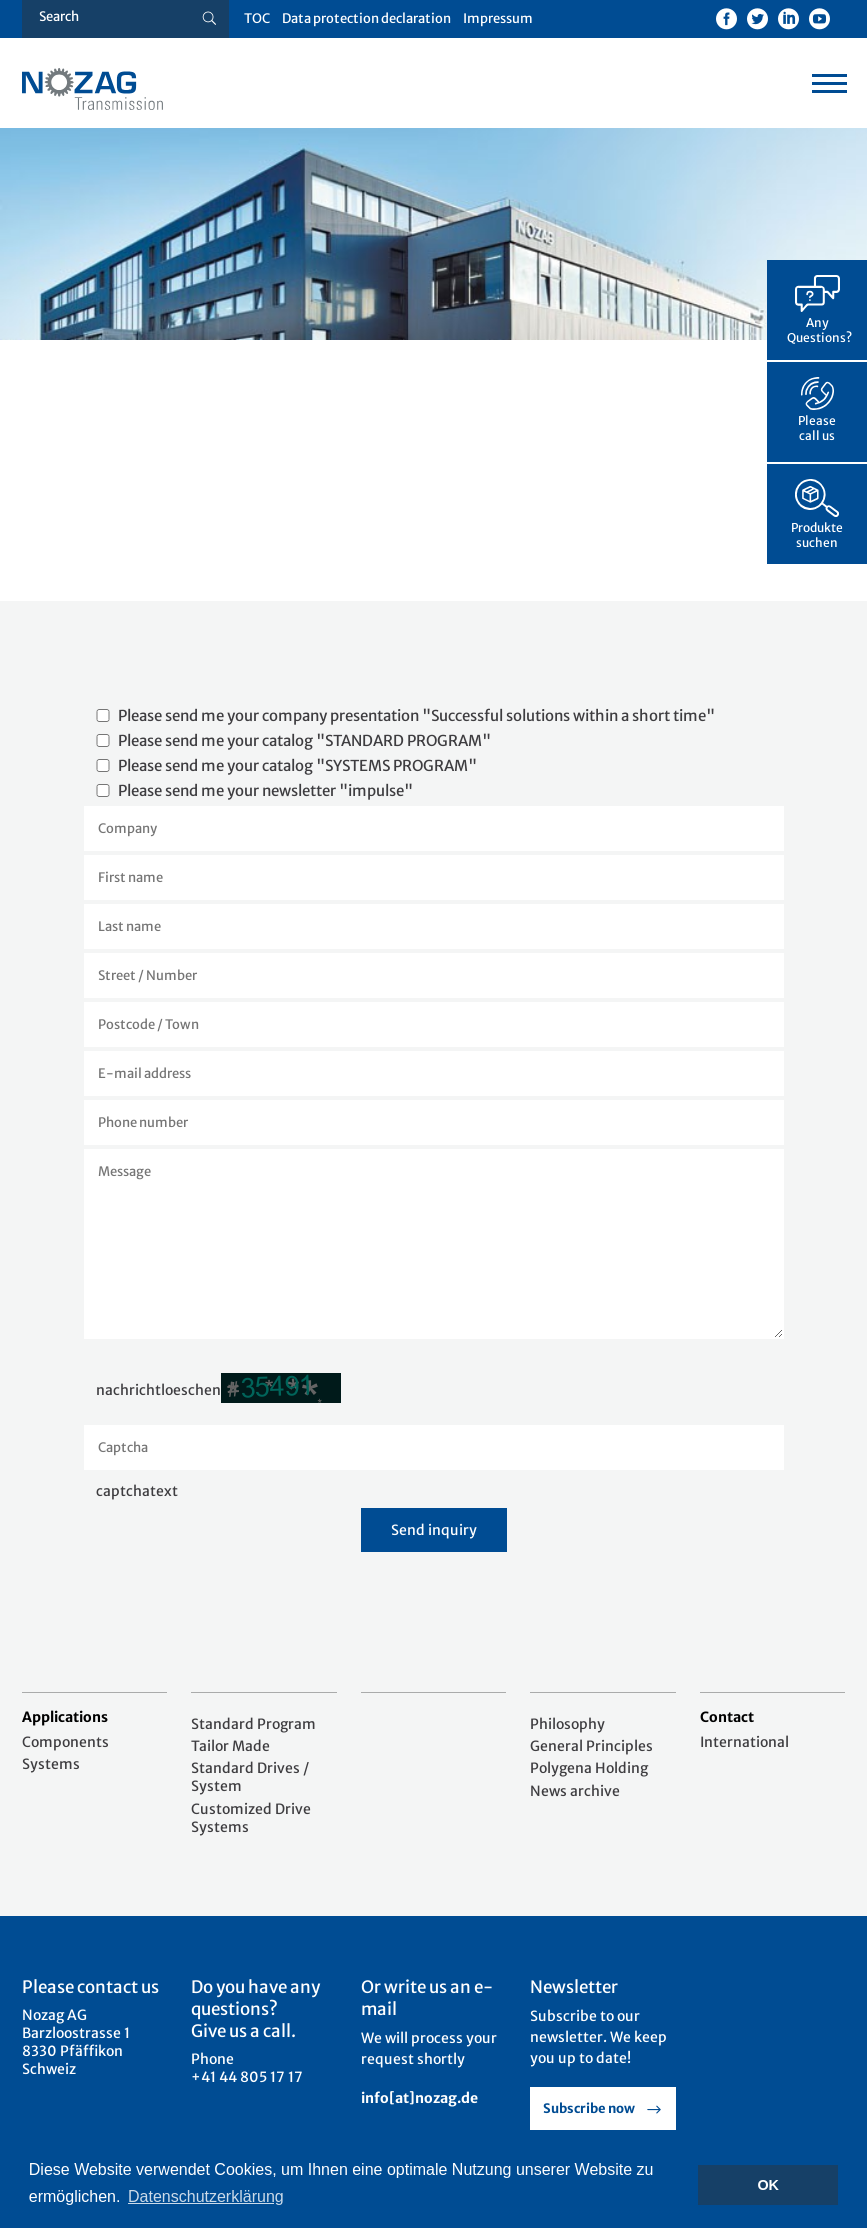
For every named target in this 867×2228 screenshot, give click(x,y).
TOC (257, 18)
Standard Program (253, 1724)
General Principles (591, 1746)
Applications (65, 1717)
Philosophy (567, 1724)
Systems (51, 1764)
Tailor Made (230, 1746)
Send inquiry (434, 1530)
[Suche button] (209, 19)
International (744, 1742)
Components (65, 1742)
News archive (575, 1791)
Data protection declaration (366, 18)
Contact (727, 1717)
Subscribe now (589, 2108)
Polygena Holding (589, 1768)
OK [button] (768, 2185)
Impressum (498, 18)
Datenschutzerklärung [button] (206, 2196)
